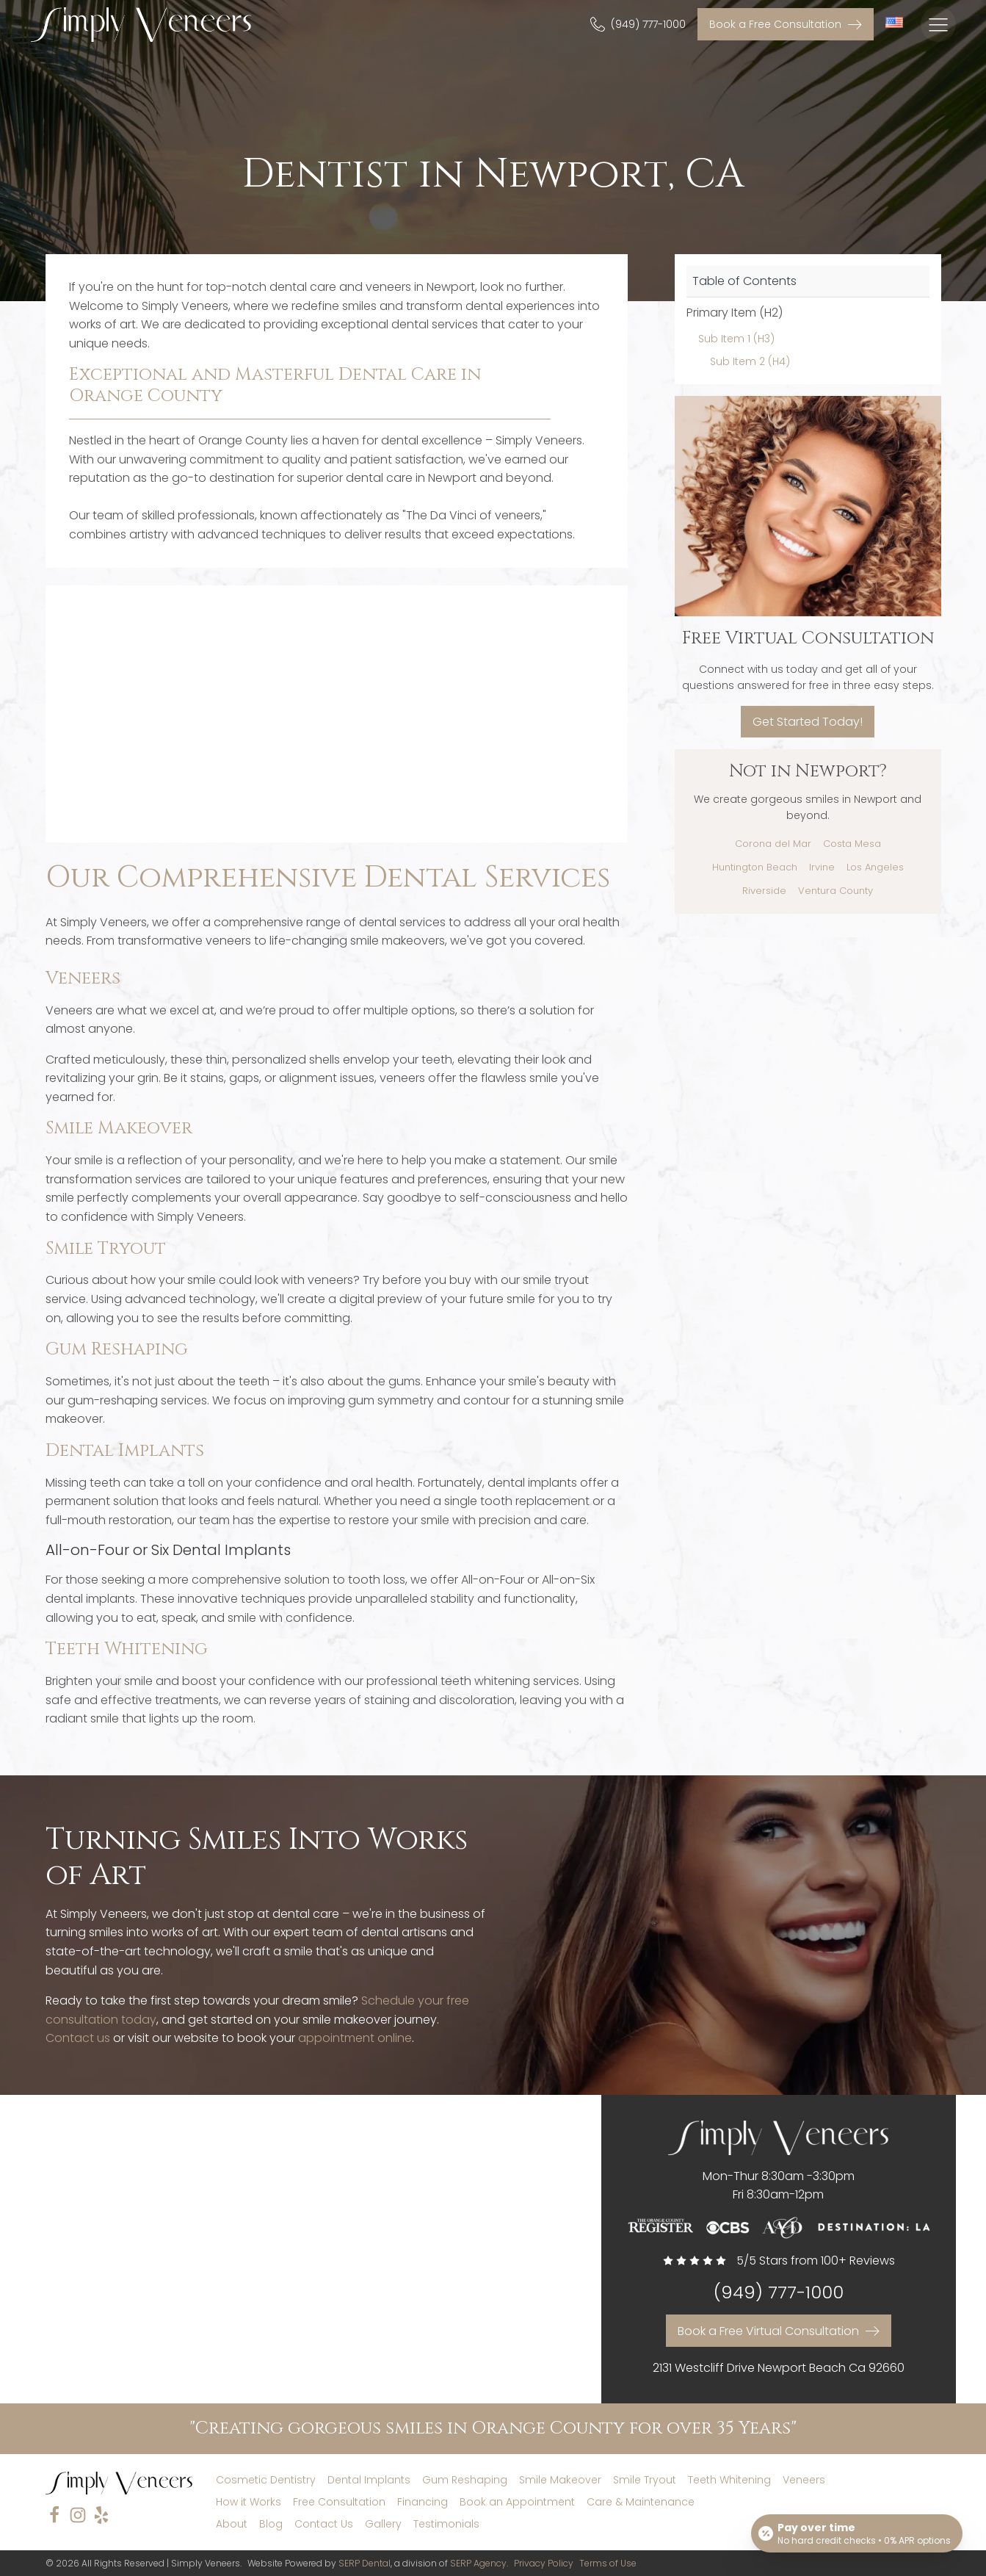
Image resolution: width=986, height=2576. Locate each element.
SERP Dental (364, 2563)
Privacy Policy (543, 2563)
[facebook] (54, 2515)
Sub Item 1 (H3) (736, 338)
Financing (422, 2501)
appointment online (355, 2038)
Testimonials (446, 2524)
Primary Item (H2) (734, 312)
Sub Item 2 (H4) (750, 361)
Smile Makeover (119, 1128)
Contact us (78, 2038)
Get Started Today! (808, 721)
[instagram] (78, 2515)
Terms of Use (608, 2563)
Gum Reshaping (117, 1349)
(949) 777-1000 (779, 2292)
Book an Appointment (517, 2501)
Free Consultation (339, 2501)
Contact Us (323, 2524)
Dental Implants (125, 1450)
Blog (271, 2524)
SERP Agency (478, 2563)
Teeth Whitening (127, 1649)
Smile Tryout (106, 1248)
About (231, 2524)
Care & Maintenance (641, 2501)
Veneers (83, 978)
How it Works (248, 2501)
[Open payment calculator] (857, 2533)
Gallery (383, 2524)
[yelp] (101, 2515)
